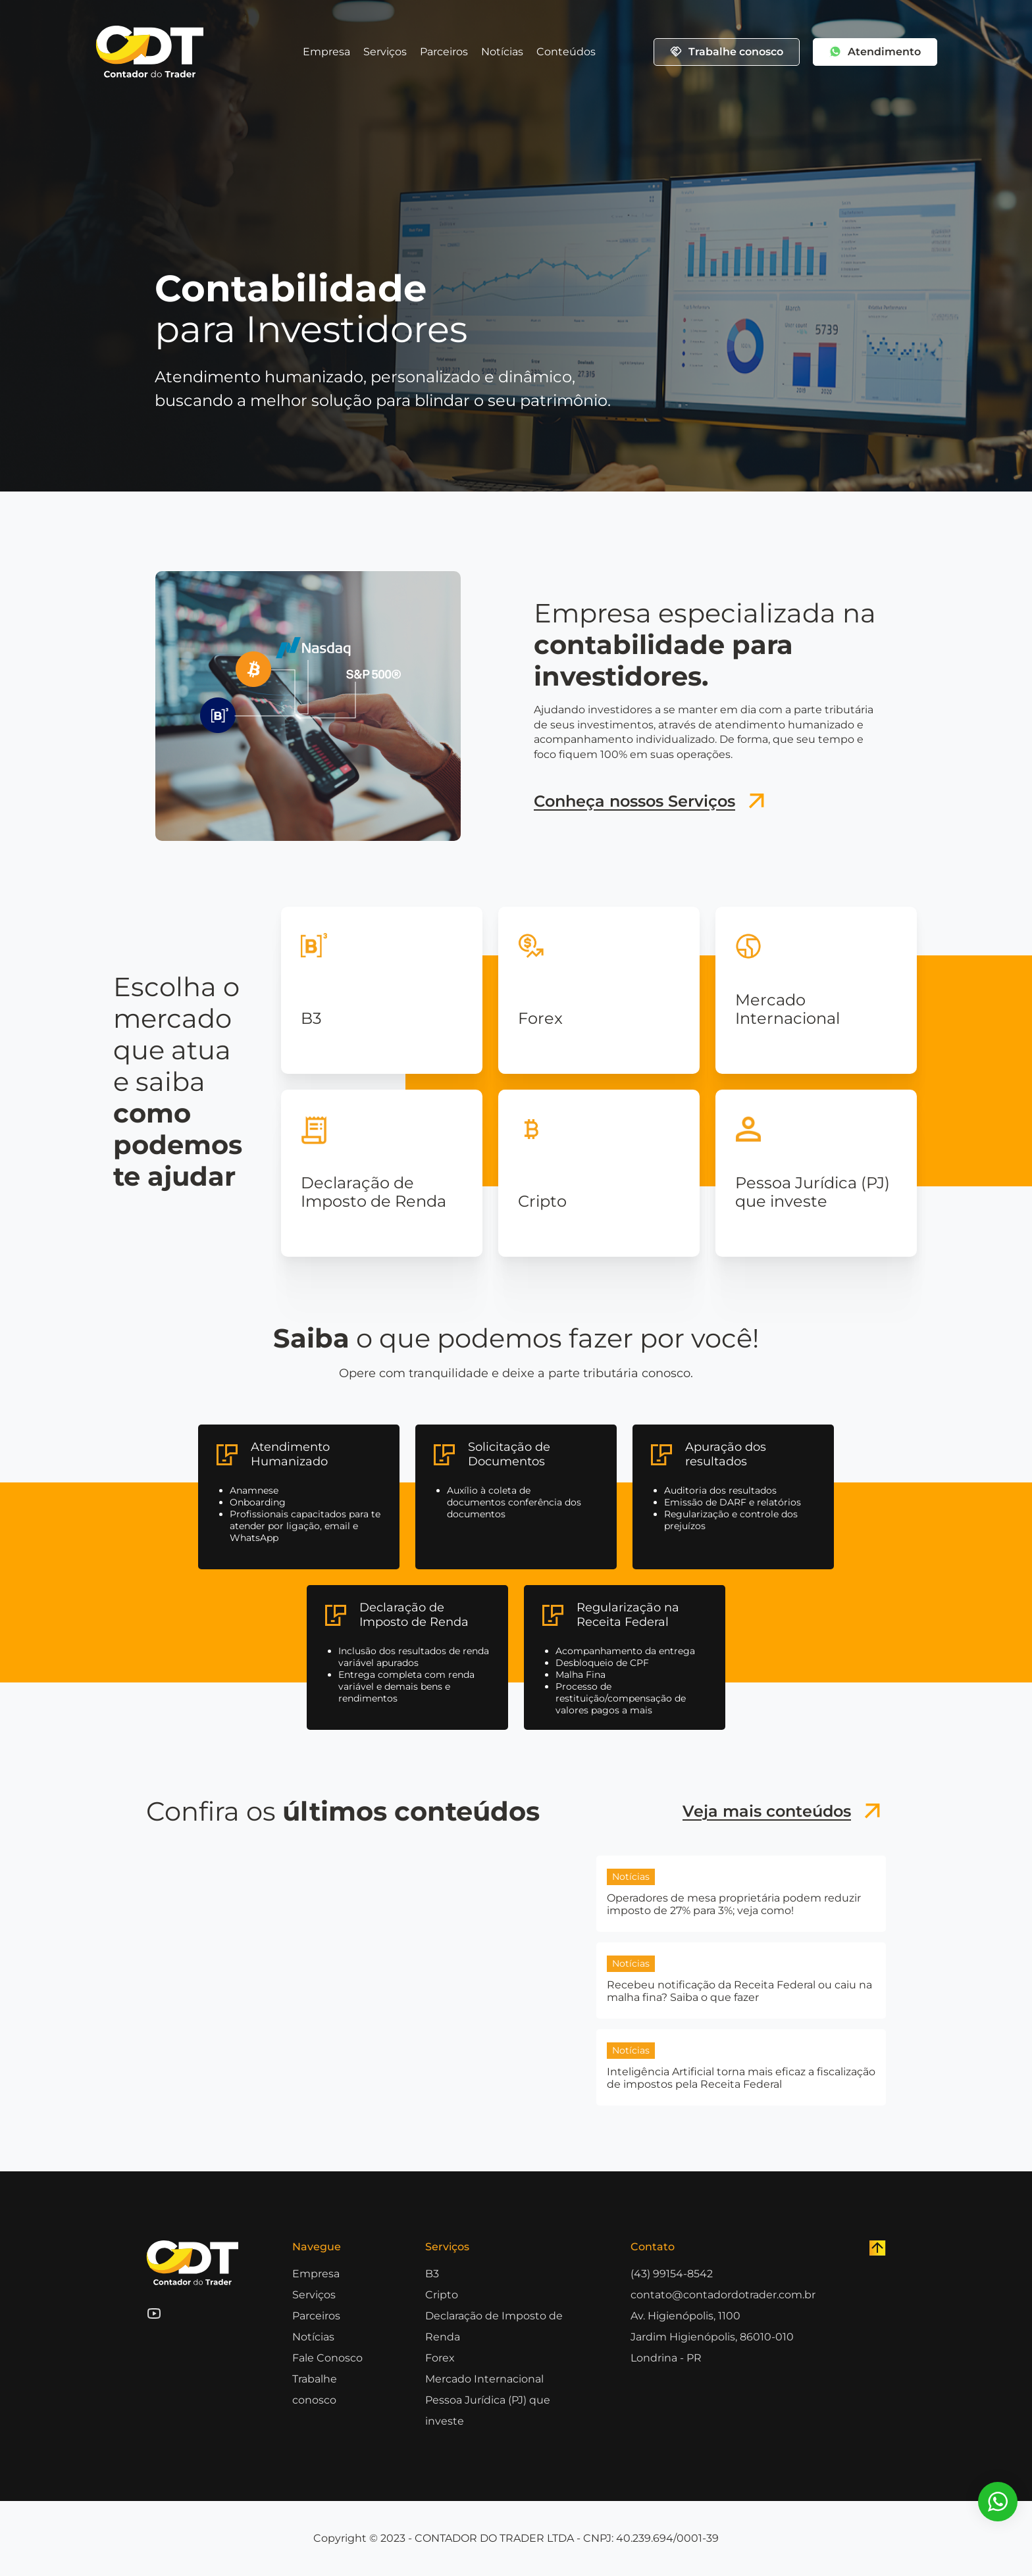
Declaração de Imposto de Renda (494, 2326)
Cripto (441, 2294)
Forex (440, 2358)
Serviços (385, 51)
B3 (432, 2273)
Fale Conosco (327, 2358)
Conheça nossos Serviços (652, 801)
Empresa (326, 51)
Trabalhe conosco (726, 52)
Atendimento (875, 52)
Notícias (502, 51)
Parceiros (444, 51)
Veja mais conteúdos (784, 1811)
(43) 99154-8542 (672, 2273)
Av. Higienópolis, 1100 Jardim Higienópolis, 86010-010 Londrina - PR (712, 2337)
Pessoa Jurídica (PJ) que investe (487, 2410)
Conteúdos (566, 51)
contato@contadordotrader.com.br (723, 2294)
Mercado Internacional (484, 2379)
